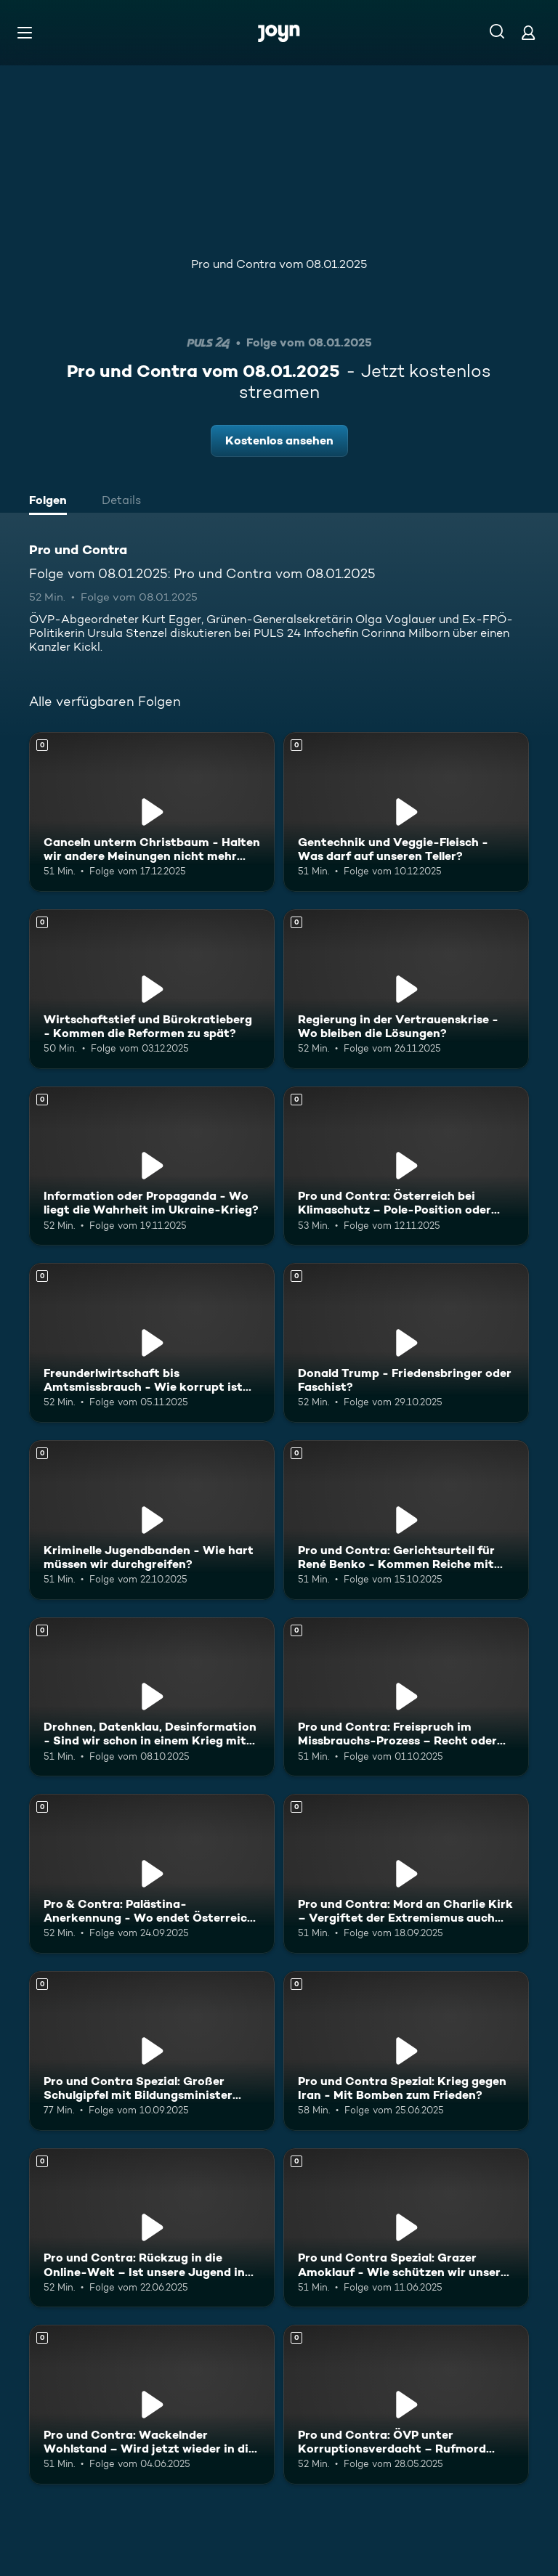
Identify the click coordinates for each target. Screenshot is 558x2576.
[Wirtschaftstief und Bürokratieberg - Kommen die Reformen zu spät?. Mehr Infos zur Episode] (152, 989)
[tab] (51, 502)
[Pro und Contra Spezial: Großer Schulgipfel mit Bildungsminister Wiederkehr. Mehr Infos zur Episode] (152, 2051)
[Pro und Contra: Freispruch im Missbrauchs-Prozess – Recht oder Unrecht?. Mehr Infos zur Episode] (406, 1697)
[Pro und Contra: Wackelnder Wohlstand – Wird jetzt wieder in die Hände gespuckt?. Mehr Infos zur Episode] (152, 2404)
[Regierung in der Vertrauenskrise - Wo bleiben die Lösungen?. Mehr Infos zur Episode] (406, 989)
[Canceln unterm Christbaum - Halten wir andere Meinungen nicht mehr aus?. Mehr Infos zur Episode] (152, 812)
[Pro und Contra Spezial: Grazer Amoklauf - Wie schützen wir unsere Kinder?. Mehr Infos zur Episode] (406, 2228)
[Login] (528, 32)
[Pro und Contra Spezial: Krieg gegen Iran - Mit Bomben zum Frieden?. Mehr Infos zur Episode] (406, 2051)
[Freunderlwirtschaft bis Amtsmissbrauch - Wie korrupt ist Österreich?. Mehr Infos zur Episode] (152, 1343)
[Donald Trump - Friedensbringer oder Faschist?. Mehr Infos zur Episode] (406, 1343)
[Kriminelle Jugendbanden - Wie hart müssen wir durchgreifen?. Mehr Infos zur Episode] (152, 1520)
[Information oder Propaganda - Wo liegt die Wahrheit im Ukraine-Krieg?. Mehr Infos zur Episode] (152, 1166)
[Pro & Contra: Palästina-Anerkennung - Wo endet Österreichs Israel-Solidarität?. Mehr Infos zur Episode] (152, 1874)
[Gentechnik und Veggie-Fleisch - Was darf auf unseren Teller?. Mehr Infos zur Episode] (406, 812)
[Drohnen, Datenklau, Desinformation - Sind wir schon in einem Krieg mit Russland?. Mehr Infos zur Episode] (152, 1697)
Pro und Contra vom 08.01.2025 (279, 264)
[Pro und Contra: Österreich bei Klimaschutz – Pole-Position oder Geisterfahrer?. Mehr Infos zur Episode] (406, 1166)
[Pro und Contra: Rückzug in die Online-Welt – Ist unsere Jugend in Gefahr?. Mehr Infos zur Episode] (152, 2228)
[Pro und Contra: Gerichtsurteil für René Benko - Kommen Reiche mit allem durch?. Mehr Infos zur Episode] (406, 1520)
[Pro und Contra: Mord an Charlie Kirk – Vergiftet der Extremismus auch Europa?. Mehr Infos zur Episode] (406, 1874)
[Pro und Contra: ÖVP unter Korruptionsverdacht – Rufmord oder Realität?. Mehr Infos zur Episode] (406, 2404)
